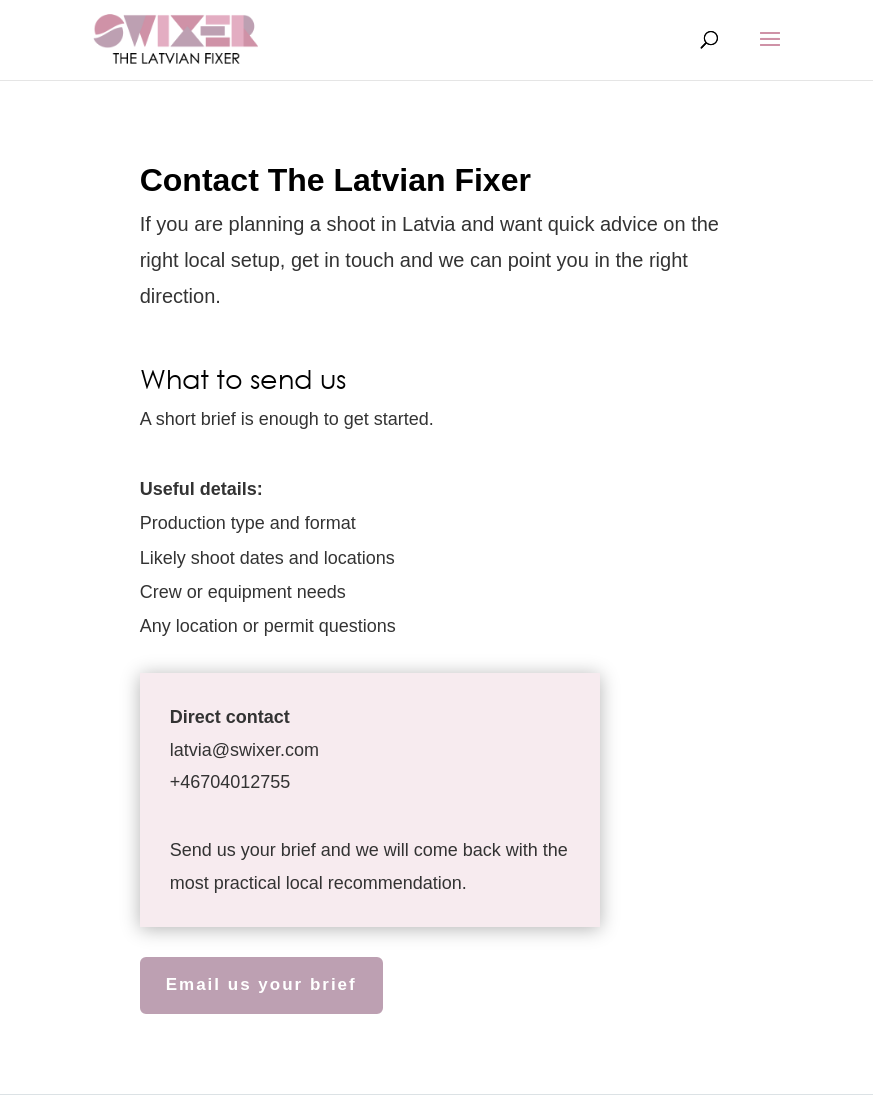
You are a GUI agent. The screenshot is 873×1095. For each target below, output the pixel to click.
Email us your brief (261, 984)
